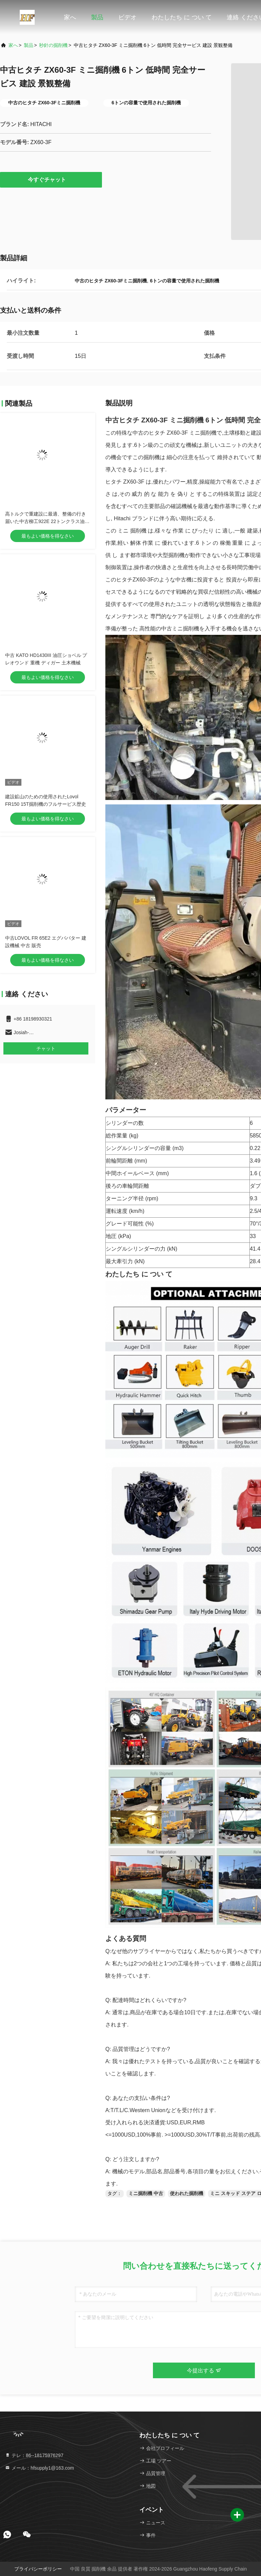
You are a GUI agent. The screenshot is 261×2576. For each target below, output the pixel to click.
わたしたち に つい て (182, 17)
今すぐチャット (51, 179)
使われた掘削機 (186, 2193)
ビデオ (127, 17)
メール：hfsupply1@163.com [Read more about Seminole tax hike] (39, 2468)
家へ (70, 17)
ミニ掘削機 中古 (145, 2193)
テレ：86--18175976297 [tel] (34, 2455)
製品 (97, 17)
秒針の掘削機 (53, 45)
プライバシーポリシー (38, 2569)
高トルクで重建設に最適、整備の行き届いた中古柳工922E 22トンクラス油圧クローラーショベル (47, 521)
